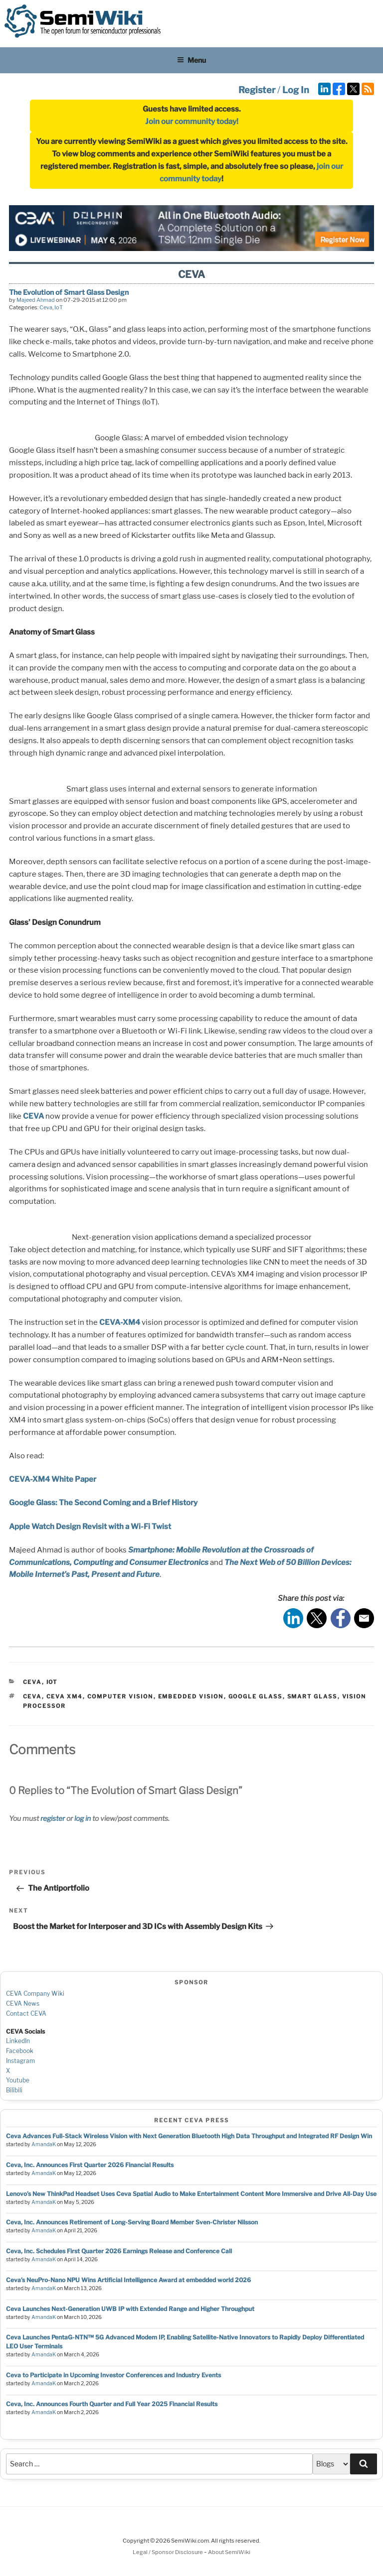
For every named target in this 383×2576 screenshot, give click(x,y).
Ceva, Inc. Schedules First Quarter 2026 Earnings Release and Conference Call (119, 2251)
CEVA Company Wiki (35, 1993)
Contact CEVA (26, 2013)
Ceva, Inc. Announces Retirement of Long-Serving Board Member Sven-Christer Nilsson (132, 2222)
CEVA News (22, 2003)
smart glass (312, 1696)
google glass (255, 1696)
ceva (32, 1696)
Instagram (20, 2060)
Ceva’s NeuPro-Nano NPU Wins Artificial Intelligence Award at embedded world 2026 (128, 2280)
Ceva (45, 307)
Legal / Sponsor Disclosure (168, 2552)
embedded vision (191, 1696)
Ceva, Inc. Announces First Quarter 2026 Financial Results (90, 2165)
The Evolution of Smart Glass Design (69, 292)
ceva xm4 (64, 1696)
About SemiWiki (229, 2552)
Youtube (17, 2080)
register (52, 1818)
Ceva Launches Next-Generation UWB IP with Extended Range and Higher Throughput (130, 2309)
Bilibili (14, 2090)
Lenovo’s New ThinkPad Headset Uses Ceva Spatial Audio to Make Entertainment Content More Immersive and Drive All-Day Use (191, 2193)
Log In (295, 90)
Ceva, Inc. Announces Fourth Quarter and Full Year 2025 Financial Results (111, 2404)
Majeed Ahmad (35, 299)
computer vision (120, 1696)
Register (256, 90)
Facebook (19, 2051)
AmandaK (43, 2144)
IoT (58, 307)
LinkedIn (18, 2041)
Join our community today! (191, 121)
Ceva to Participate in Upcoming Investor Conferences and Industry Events (113, 2375)
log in (82, 1818)
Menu (191, 60)
